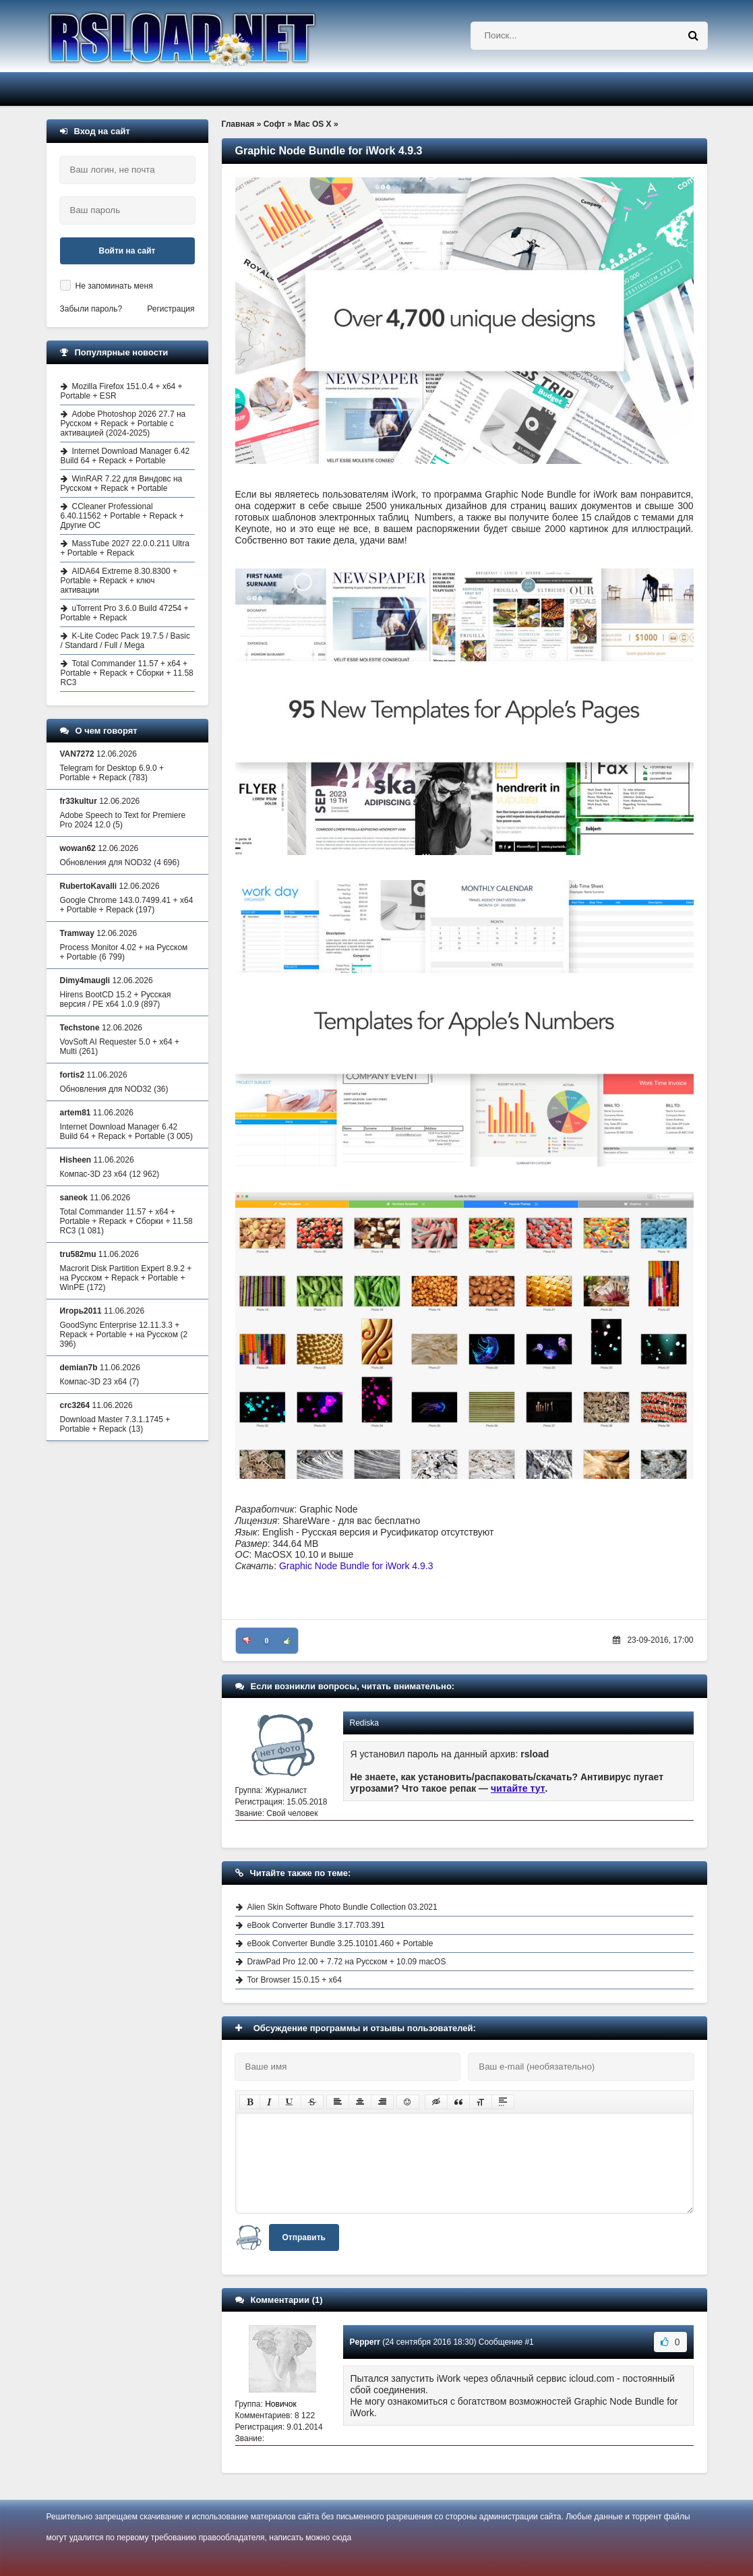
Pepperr (365, 2342)
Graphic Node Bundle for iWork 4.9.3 (356, 1565)
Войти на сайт (127, 251)
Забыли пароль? (91, 309)
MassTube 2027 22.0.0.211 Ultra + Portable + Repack (125, 548)
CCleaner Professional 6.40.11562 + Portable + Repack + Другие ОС (122, 516)
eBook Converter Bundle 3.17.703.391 (316, 1925)
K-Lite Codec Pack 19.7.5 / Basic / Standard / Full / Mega (125, 640)
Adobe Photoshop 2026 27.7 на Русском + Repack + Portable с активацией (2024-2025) (123, 423)
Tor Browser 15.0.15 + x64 (294, 1980)
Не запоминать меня (114, 286)
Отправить (304, 2237)
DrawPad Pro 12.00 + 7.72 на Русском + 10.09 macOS (346, 1961)
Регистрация (170, 309)
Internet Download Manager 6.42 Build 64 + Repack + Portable (125, 455)
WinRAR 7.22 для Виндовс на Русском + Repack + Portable (122, 483)
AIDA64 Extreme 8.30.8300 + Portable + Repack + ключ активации (119, 580)
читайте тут (518, 1788)
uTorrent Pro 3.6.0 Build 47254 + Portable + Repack (125, 613)
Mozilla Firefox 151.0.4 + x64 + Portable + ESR (122, 391)
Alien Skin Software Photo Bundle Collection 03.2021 (342, 1907)
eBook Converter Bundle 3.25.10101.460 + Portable (340, 1943)
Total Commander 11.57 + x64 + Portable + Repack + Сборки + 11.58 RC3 (127, 673)
